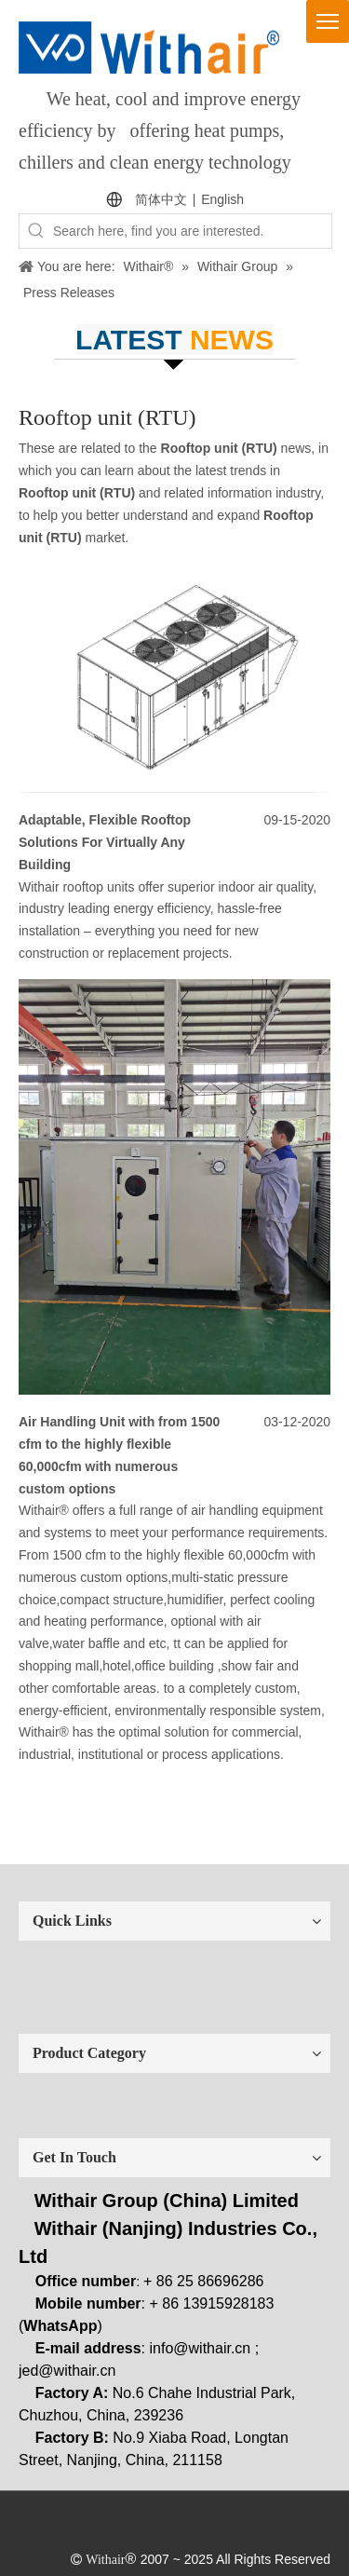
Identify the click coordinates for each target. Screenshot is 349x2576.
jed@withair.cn (67, 2370)
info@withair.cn (200, 2348)
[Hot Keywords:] (36, 231)
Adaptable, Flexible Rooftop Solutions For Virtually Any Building (105, 842)
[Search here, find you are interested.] (192, 231)
